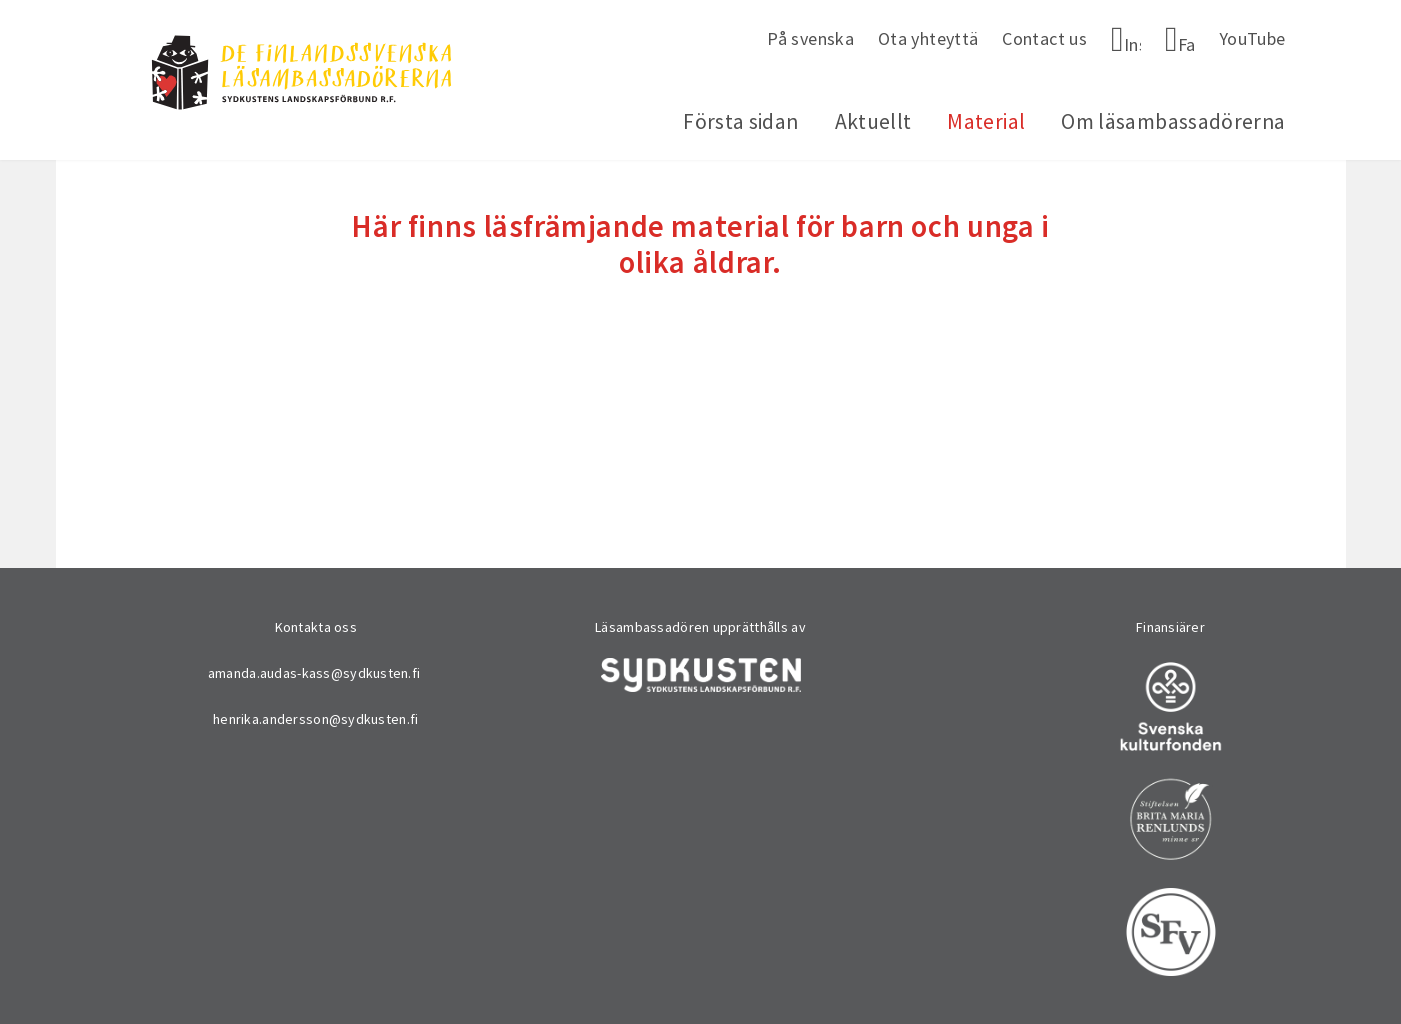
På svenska (810, 38)
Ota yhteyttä (928, 38)
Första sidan (740, 121)
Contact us (1044, 38)
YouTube (1252, 38)
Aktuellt (873, 121)
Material (986, 121)
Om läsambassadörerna (1173, 121)
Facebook (1186, 44)
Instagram (1132, 44)
